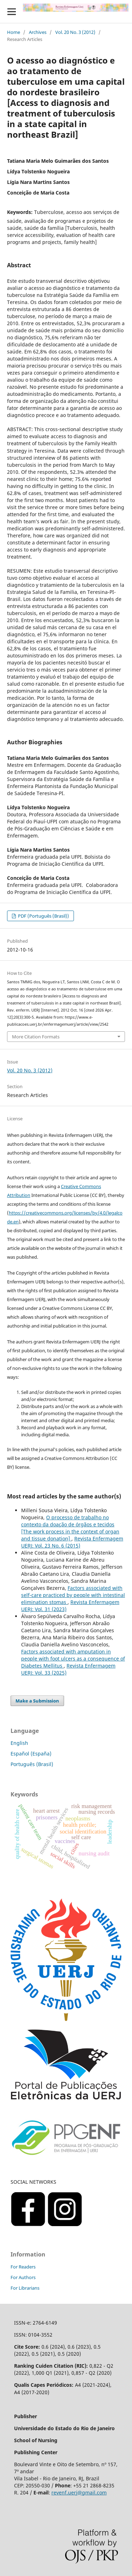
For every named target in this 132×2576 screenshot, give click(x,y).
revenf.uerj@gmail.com (79, 2492)
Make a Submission (37, 1701)
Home (13, 32)
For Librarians (25, 2288)
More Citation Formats (35, 1036)
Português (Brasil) (32, 1764)
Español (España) (31, 1753)
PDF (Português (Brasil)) (43, 916)
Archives (37, 32)
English (19, 1743)
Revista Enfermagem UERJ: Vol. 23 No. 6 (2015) (72, 1542)
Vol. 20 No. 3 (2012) (75, 32)
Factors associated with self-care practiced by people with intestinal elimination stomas (73, 1595)
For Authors (23, 2277)
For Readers (23, 2267)
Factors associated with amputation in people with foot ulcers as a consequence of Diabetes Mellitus (73, 1658)
